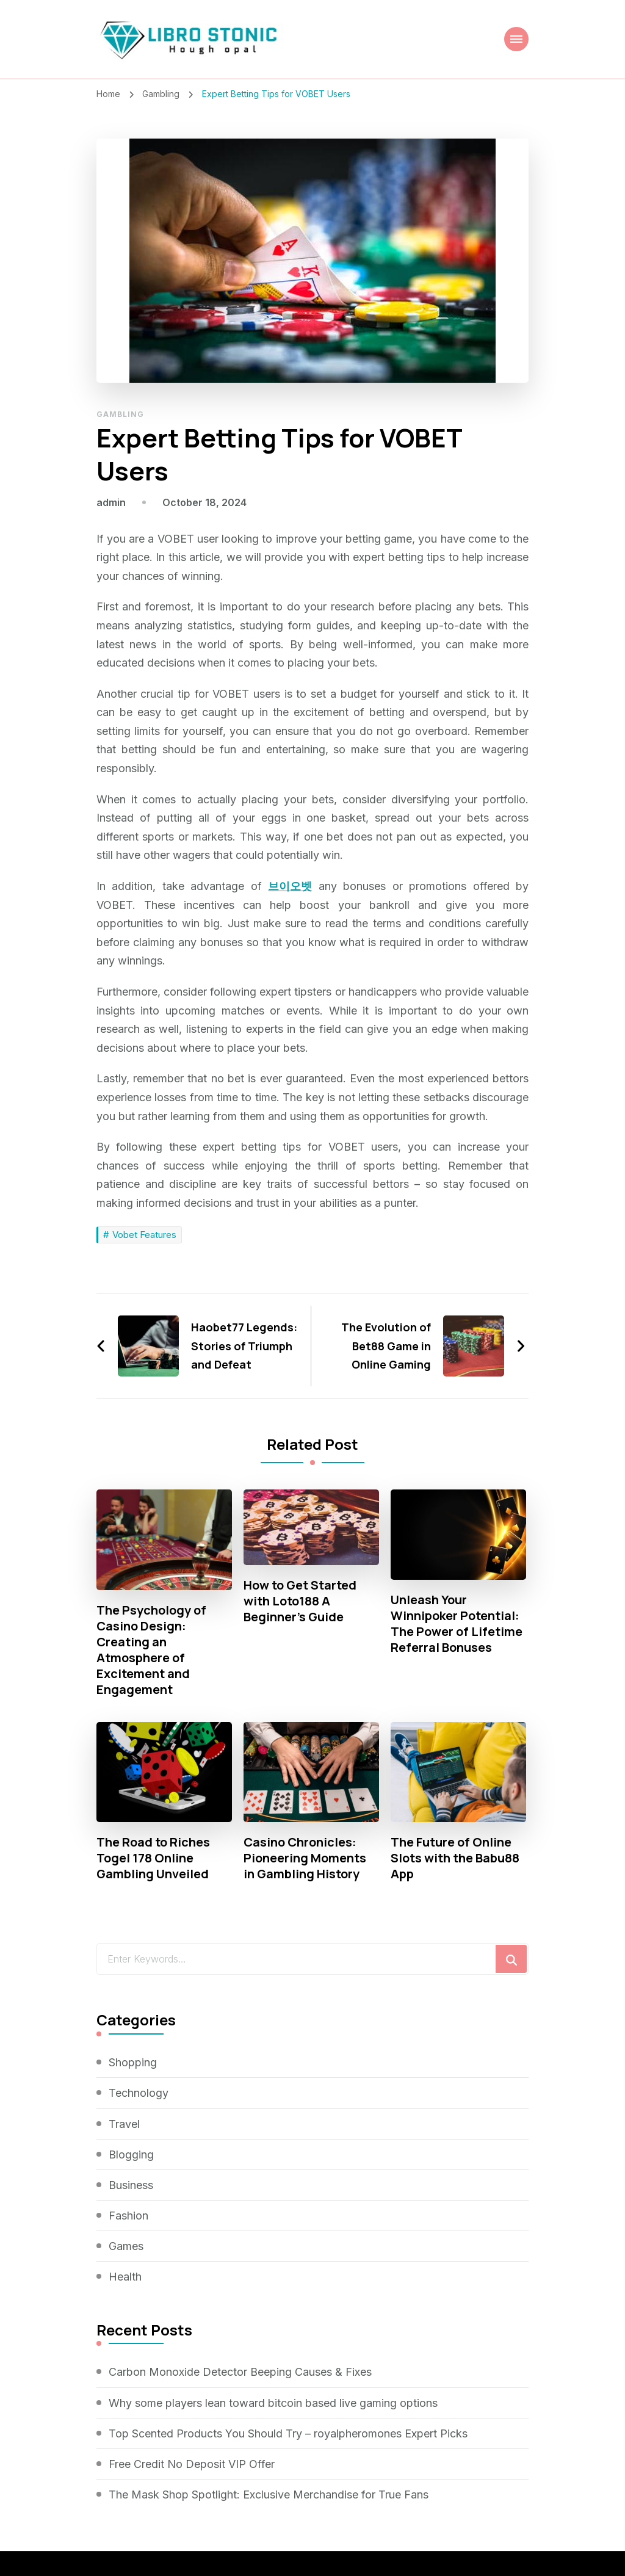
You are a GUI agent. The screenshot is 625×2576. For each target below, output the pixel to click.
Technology (138, 2092)
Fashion (128, 2215)
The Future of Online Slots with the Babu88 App (455, 1858)
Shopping (133, 2062)
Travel (124, 2124)
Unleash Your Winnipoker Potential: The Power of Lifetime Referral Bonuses (456, 1623)
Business (131, 2185)
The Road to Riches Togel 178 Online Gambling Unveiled (153, 1858)
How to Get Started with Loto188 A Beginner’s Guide (300, 1601)
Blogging (131, 2154)
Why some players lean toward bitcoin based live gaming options (273, 2403)
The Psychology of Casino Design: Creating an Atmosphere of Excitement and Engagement (151, 1650)
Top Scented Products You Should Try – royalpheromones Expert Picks (288, 2433)
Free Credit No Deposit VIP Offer (192, 2464)
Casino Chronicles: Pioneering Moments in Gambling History (305, 1858)
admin (111, 502)
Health (125, 2276)
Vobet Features (144, 1234)
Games (126, 2246)
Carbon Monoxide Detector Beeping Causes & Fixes (240, 2371)
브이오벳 (290, 886)
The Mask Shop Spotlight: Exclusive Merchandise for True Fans (268, 2494)
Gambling (120, 414)
